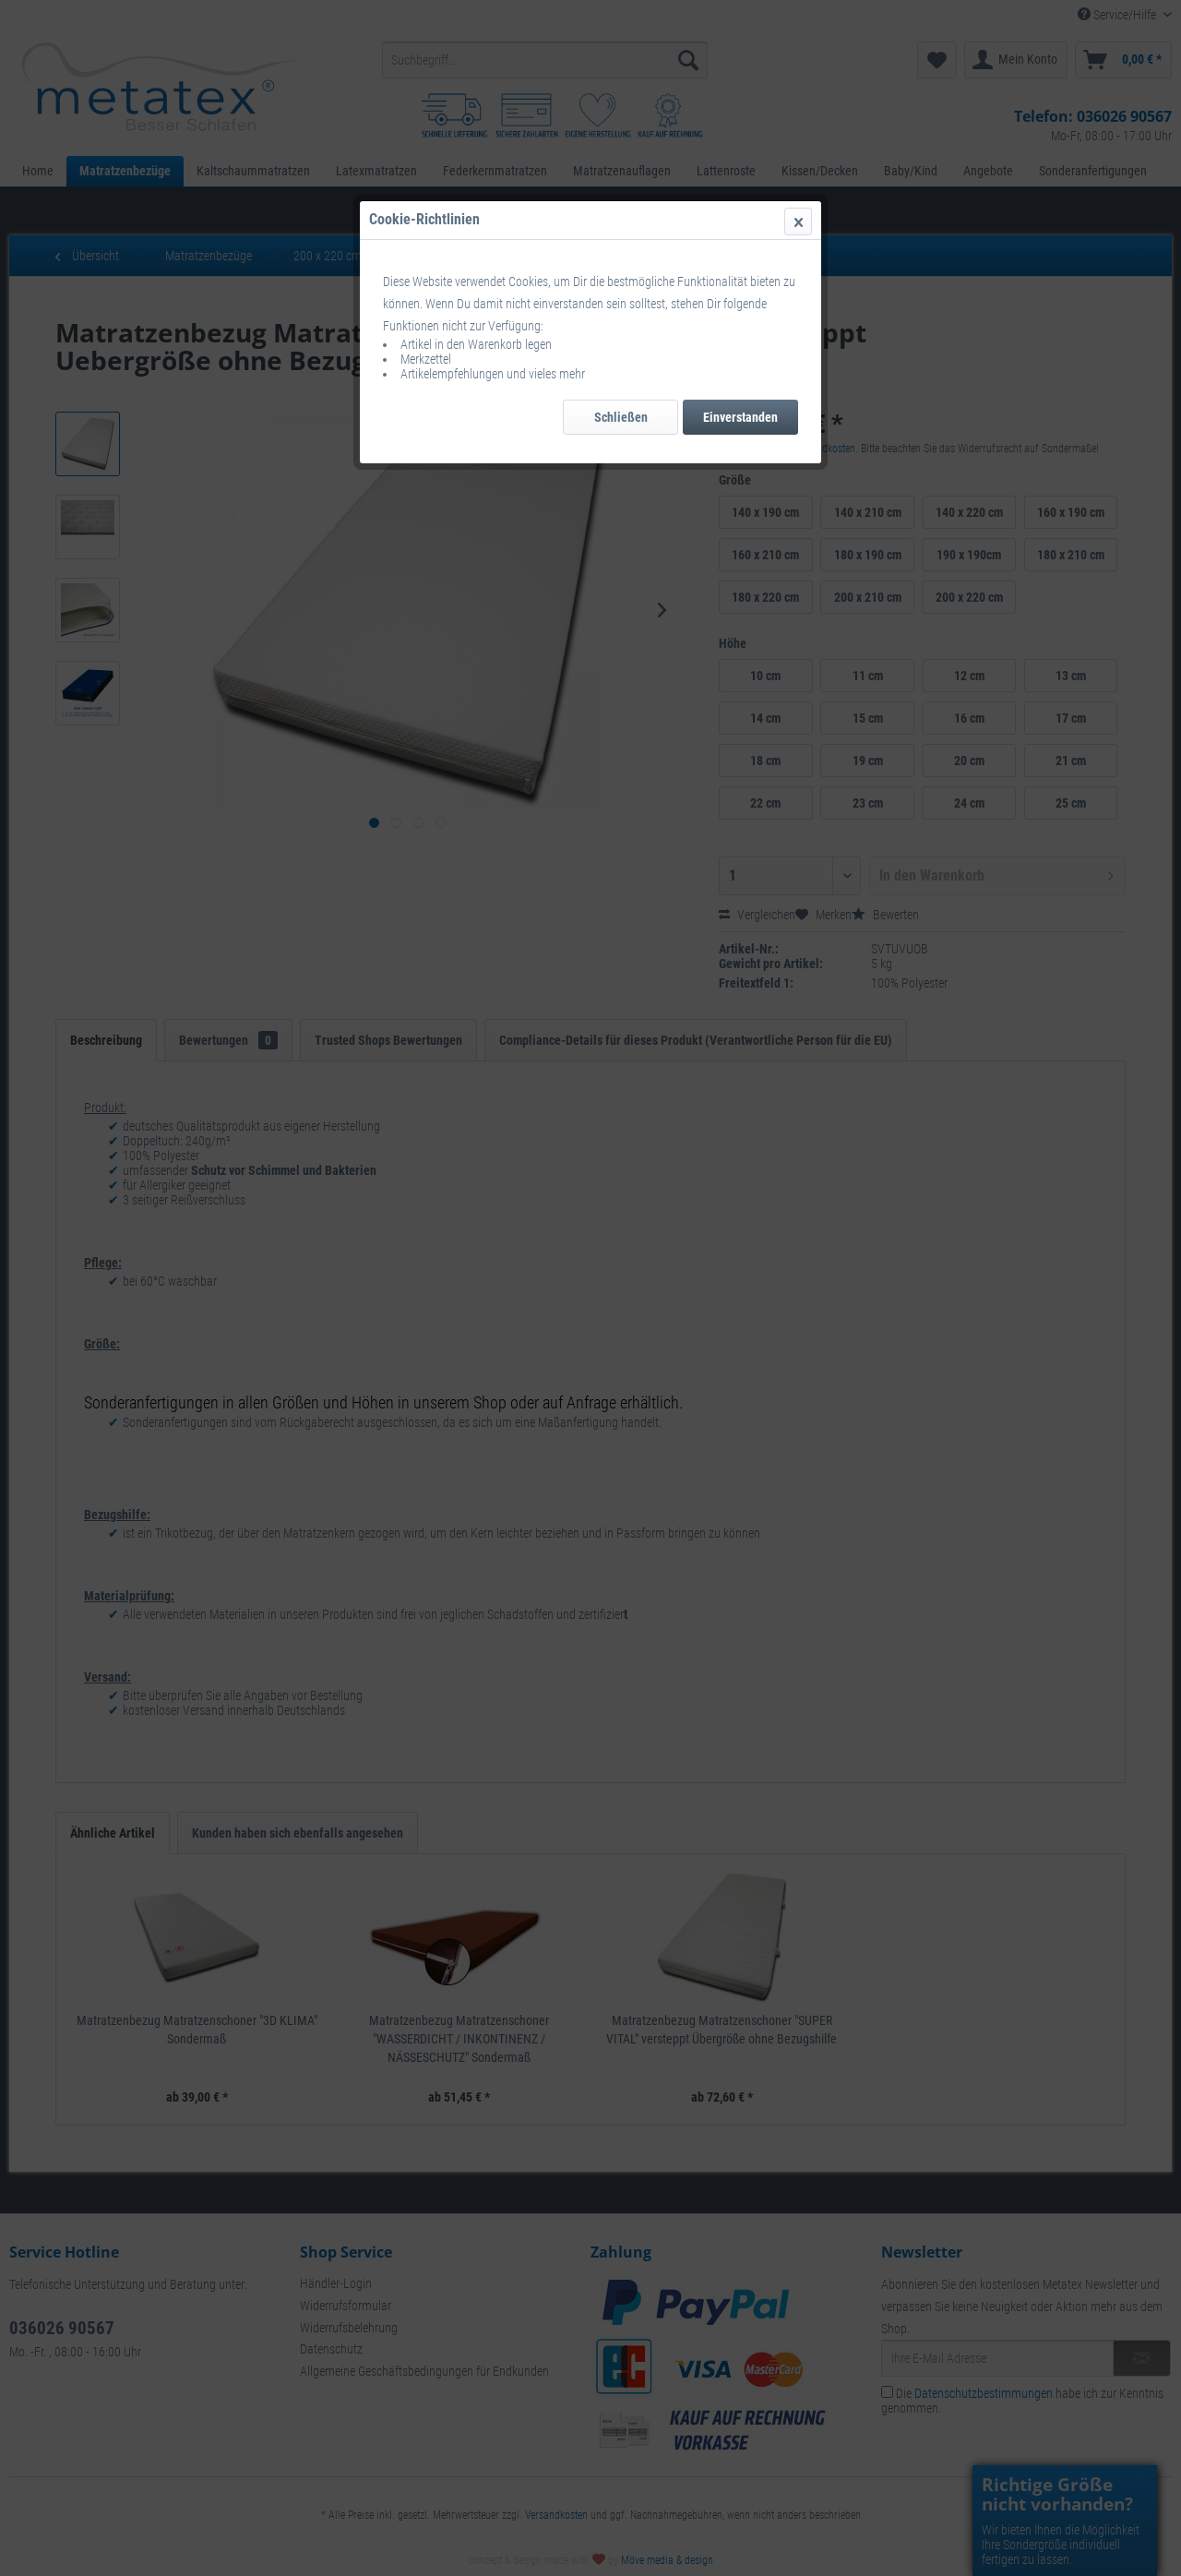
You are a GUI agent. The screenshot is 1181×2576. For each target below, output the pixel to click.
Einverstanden (740, 417)
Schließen (621, 417)
